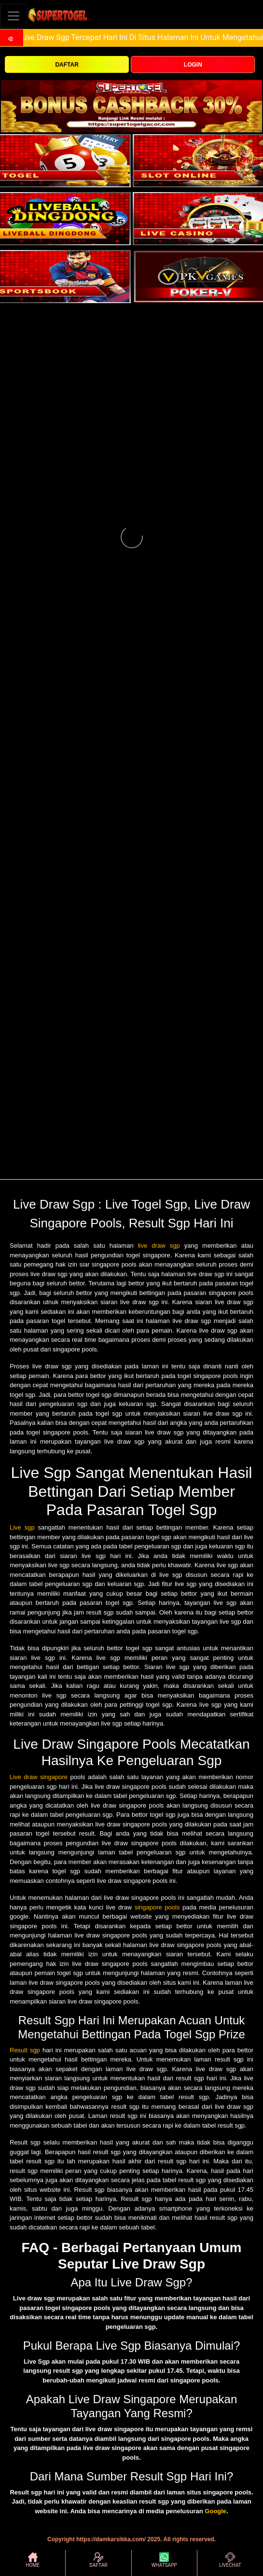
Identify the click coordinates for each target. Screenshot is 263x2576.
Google (215, 2511)
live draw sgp (159, 1245)
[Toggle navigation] (13, 16)
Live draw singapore (39, 1777)
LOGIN (193, 64)
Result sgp (25, 2050)
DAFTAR (66, 64)
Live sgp (22, 1527)
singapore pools (157, 1907)
